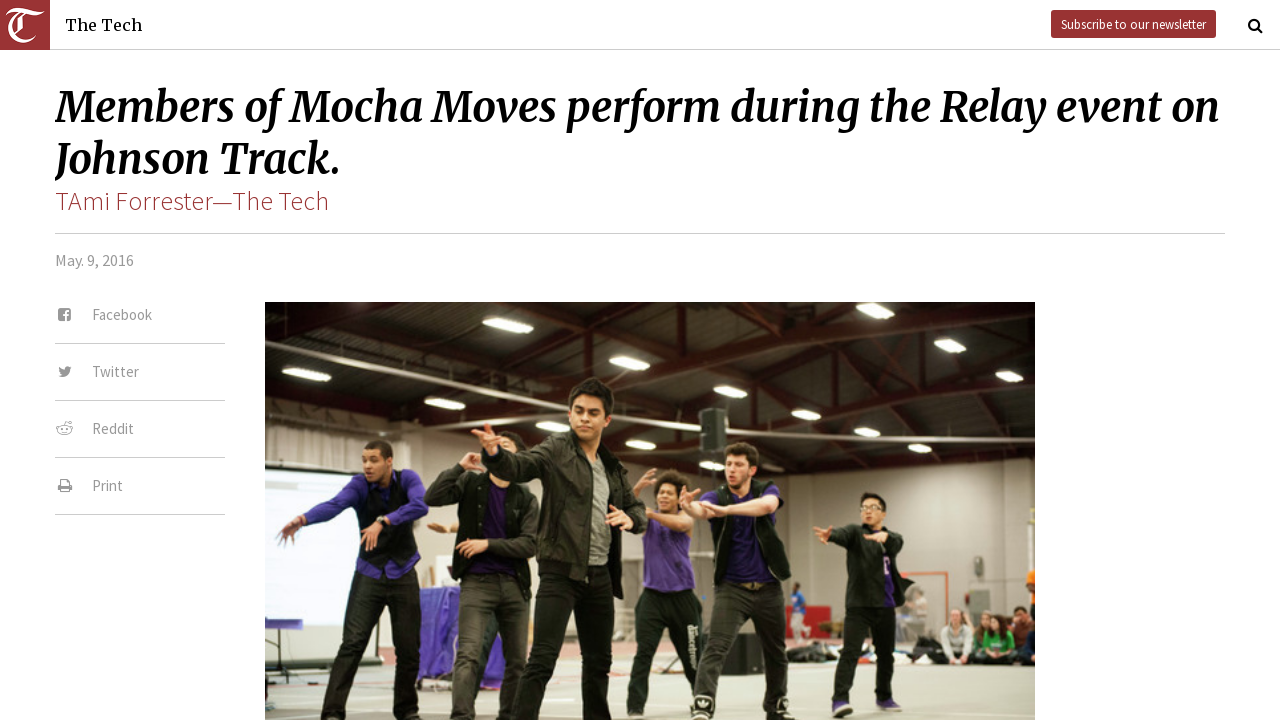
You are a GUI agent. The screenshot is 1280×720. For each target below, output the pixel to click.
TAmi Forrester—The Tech (192, 201)
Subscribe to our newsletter (1133, 24)
